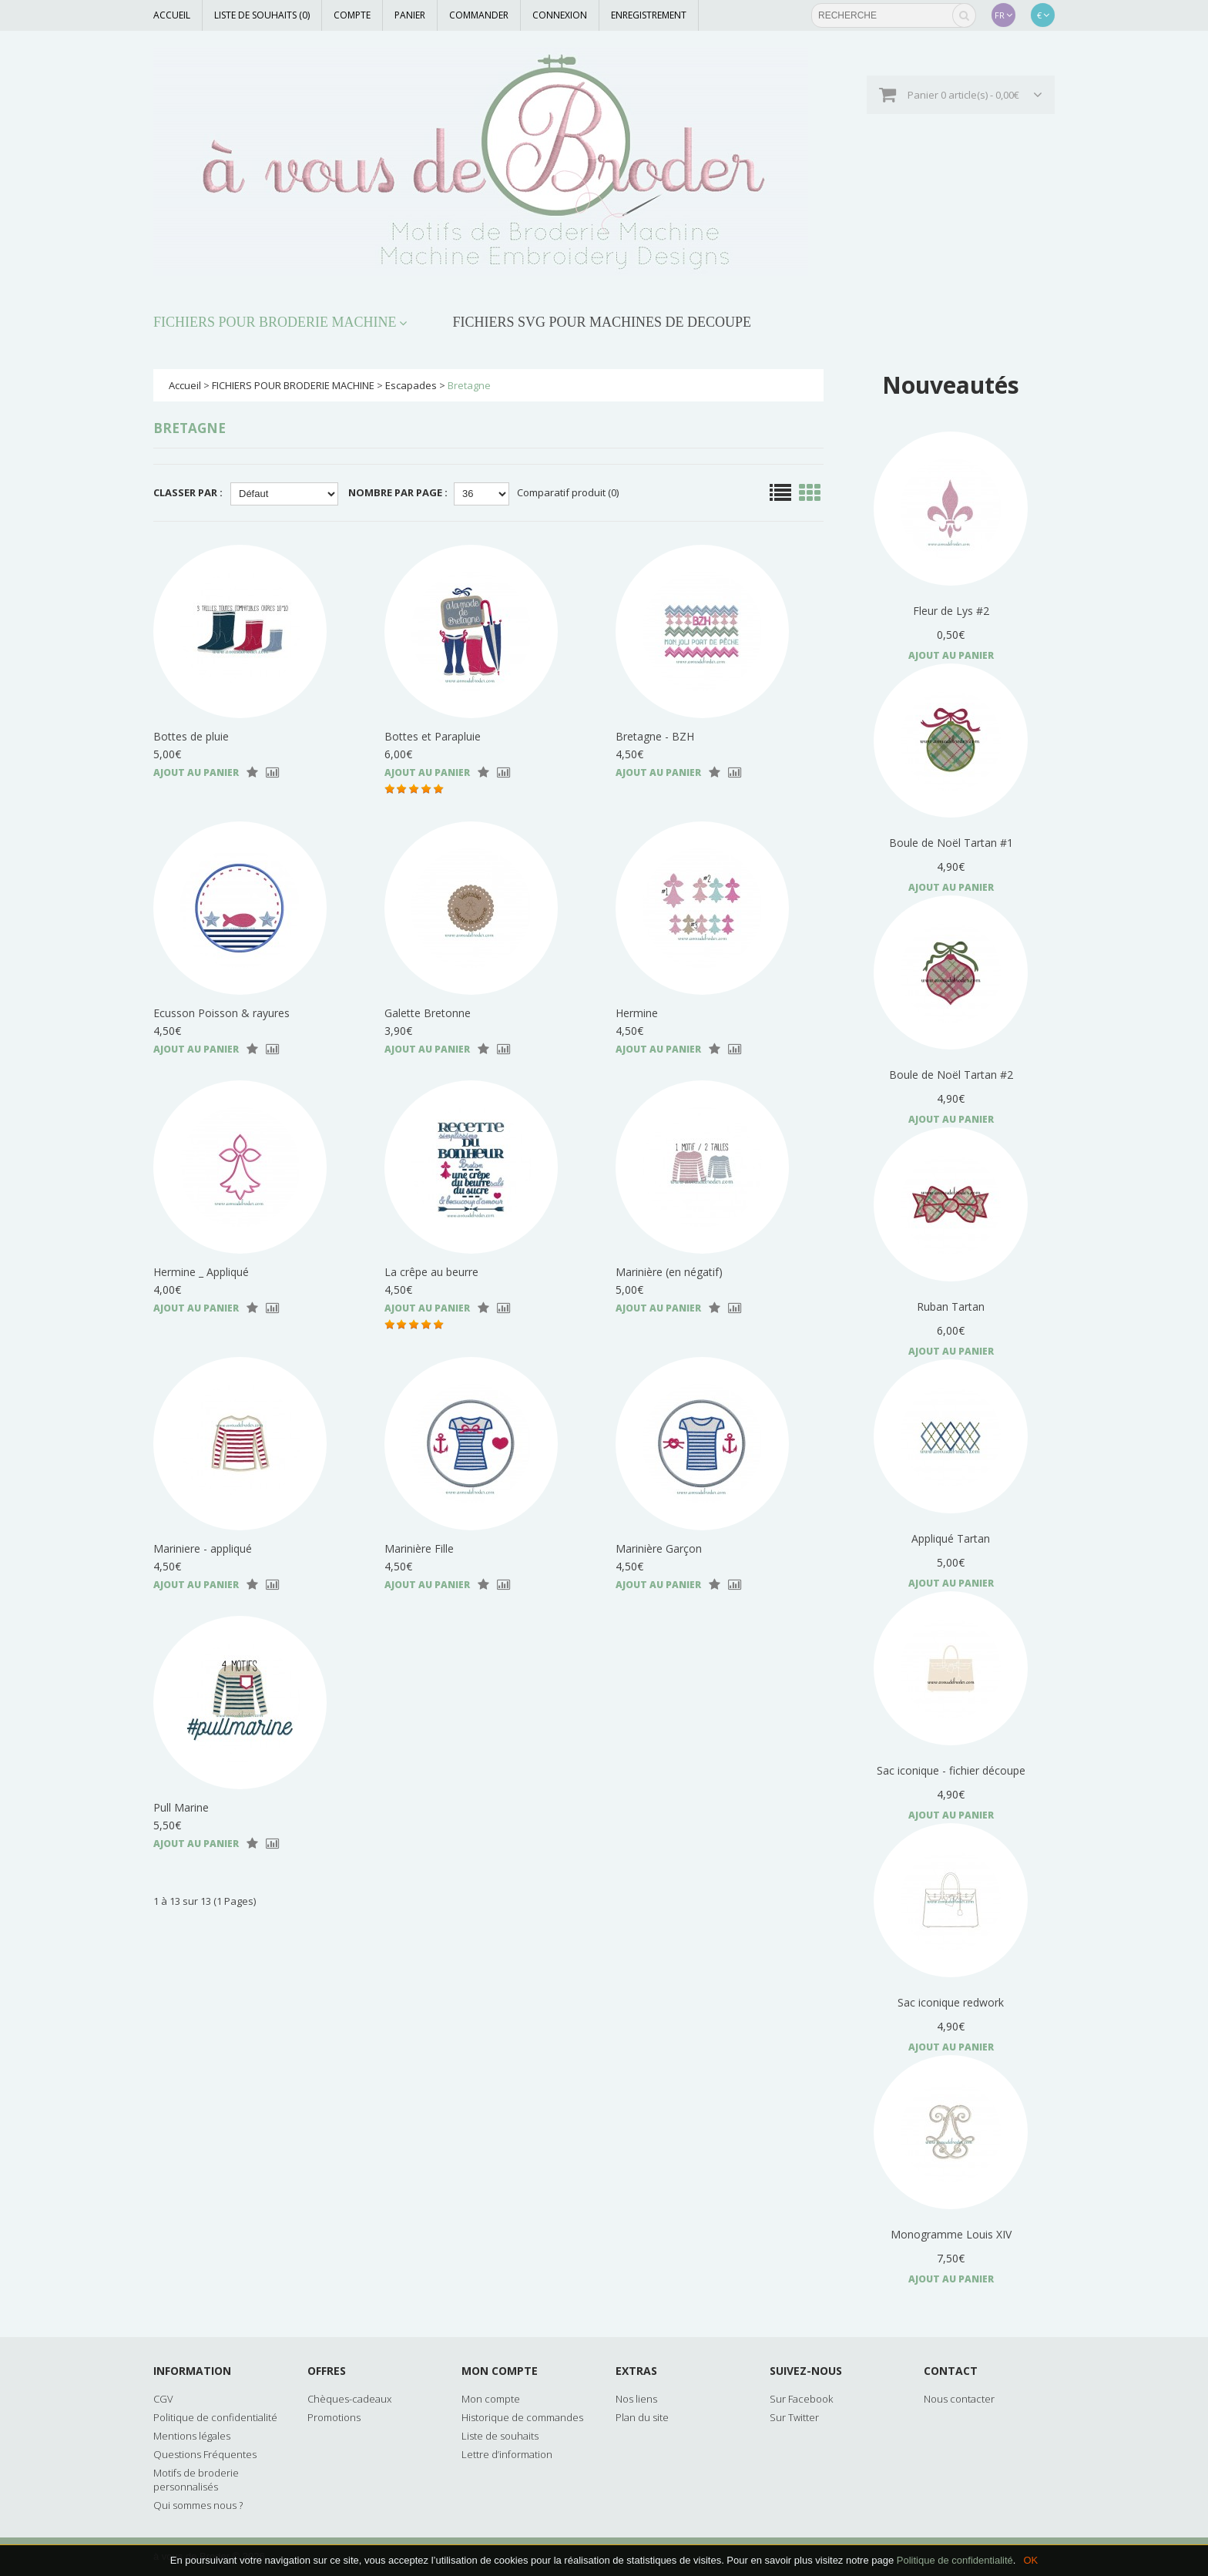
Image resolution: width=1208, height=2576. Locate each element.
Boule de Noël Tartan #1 (951, 842)
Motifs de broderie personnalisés (196, 2480)
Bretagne (469, 385)
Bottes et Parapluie (432, 736)
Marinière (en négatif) (669, 1271)
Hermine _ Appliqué (201, 1271)
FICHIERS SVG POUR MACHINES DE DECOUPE (602, 322)
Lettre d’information (506, 2454)
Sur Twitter (794, 2417)
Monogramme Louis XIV (951, 2234)
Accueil (171, 15)
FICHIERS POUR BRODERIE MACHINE (275, 322)
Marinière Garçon (659, 1548)
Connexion (559, 15)
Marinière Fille (419, 1548)
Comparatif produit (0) (568, 492)
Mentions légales (191, 2436)
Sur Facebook (801, 2399)
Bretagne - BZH (655, 736)
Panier (409, 15)
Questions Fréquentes (205, 2454)
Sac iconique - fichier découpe (951, 1770)
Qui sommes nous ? (198, 2505)
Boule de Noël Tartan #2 (951, 1074)
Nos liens (636, 2399)
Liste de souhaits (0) (262, 15)
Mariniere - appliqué (202, 1548)
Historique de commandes (522, 2417)
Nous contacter (959, 2399)
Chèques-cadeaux (349, 2399)
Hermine (637, 1013)
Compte (352, 15)
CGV (163, 2399)
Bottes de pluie (191, 736)
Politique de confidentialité (955, 2560)
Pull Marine (181, 1807)
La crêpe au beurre (431, 1271)
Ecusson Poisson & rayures (221, 1013)
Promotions (334, 2417)
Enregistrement (648, 15)
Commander (478, 15)
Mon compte (490, 2399)
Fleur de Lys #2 (951, 610)
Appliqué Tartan (950, 1538)
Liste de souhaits (500, 2436)
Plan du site (642, 2417)
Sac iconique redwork (951, 2002)
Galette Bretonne (427, 1013)
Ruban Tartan (951, 1306)
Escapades (411, 385)
